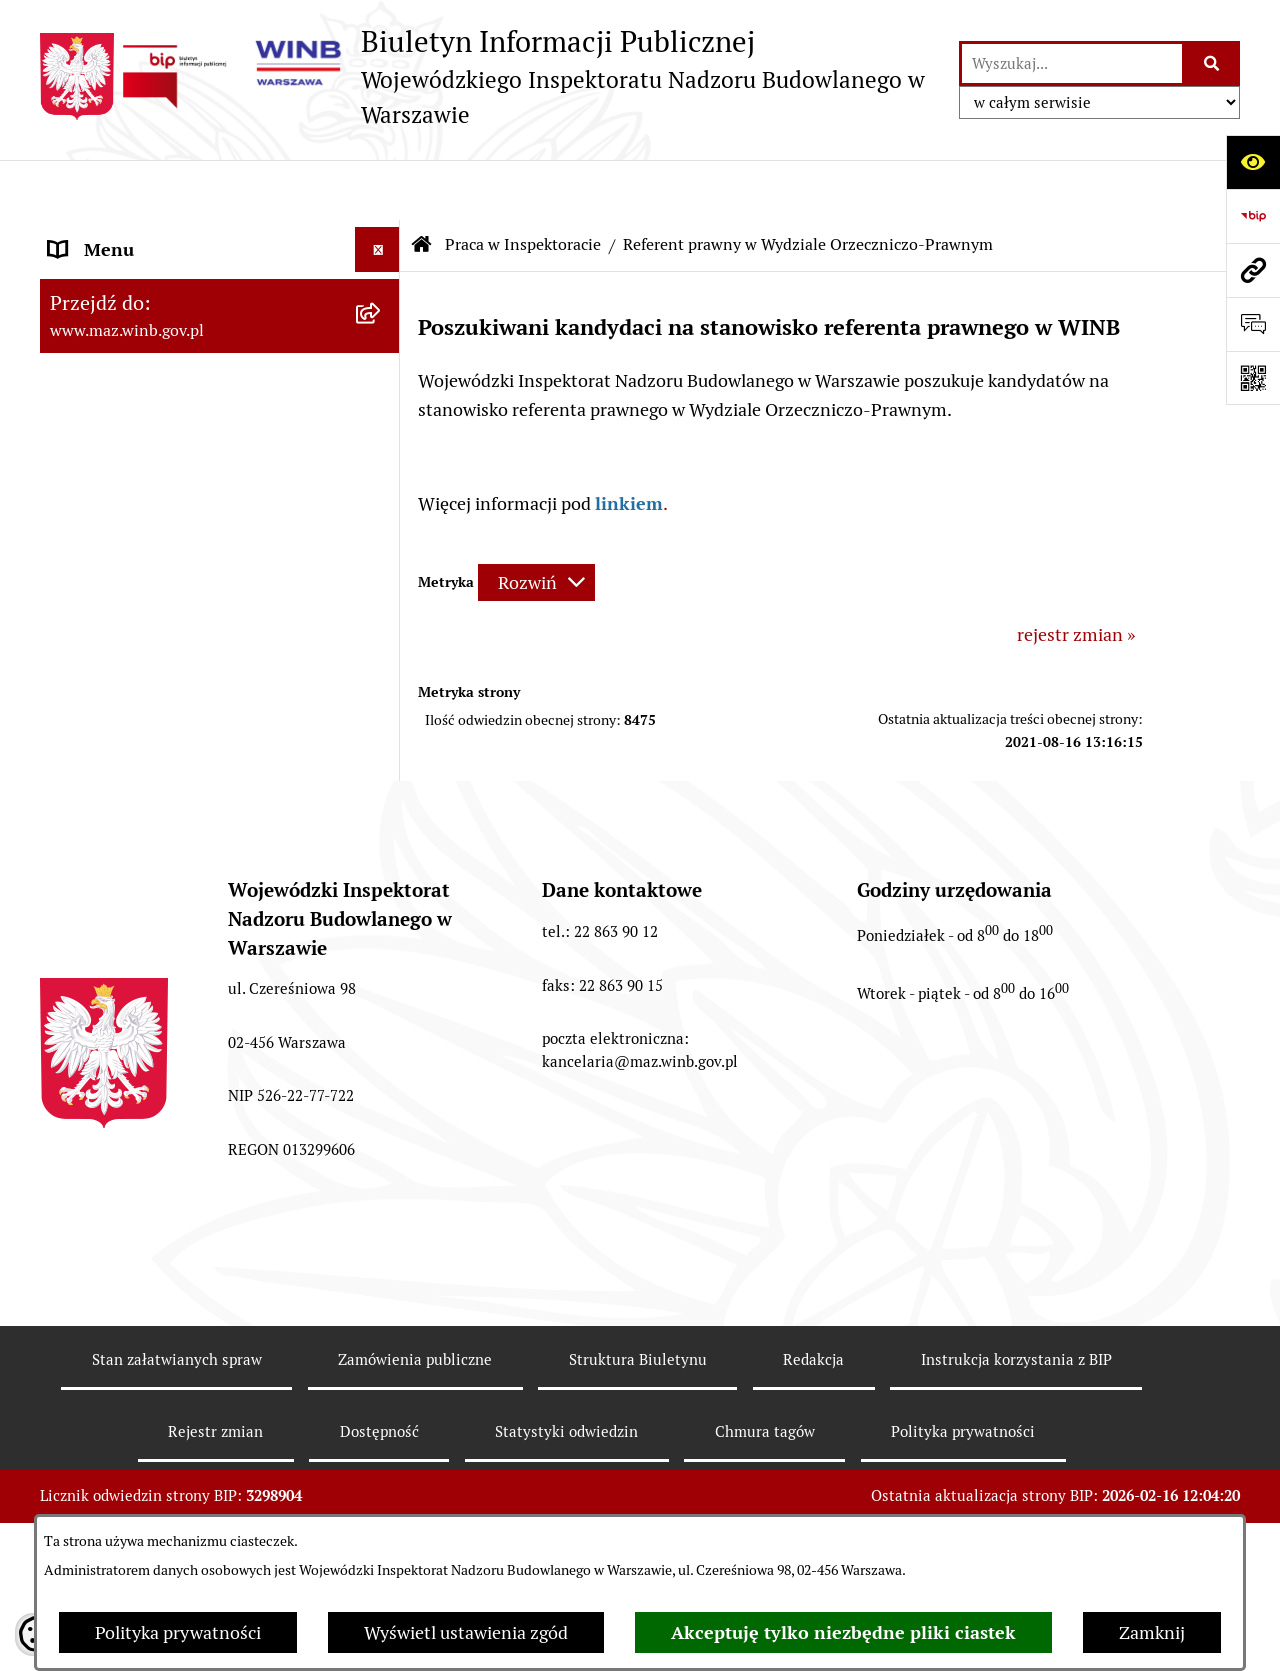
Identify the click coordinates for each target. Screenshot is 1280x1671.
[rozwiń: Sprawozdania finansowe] (382, 712)
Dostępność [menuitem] (96, 756)
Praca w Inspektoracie (523, 184)
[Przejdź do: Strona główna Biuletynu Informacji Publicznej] (422, 185)
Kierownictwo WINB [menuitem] (129, 414)
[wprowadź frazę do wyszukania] (1072, 63)
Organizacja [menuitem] (96, 459)
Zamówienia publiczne (415, 1438)
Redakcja (813, 1438)
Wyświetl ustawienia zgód (466, 1632)
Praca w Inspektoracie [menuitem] (135, 594)
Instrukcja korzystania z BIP (1016, 1438)
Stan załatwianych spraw (177, 1438)
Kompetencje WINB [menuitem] (127, 324)
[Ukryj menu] (377, 189)
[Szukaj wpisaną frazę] (1212, 63)
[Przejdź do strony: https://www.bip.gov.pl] (1253, 216)
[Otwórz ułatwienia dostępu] (1253, 162)
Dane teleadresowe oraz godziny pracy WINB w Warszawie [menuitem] (201, 653)
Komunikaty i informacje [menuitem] (147, 234)
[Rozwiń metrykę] (536, 522)
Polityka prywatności (178, 1632)
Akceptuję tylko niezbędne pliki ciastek (843, 1632)
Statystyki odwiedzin (566, 1510)
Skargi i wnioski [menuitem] (110, 504)
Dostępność (379, 1510)
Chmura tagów (765, 1510)
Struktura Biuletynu (638, 1438)
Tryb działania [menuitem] (105, 369)
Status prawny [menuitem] (106, 279)
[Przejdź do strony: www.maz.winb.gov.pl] (1253, 270)
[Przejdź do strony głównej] (489, 76)
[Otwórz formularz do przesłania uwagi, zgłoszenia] (1253, 324)
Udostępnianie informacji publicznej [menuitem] (193, 549)
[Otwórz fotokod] (1253, 378)
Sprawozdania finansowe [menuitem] (148, 711)
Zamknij (1152, 1632)
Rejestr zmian (215, 1510)
